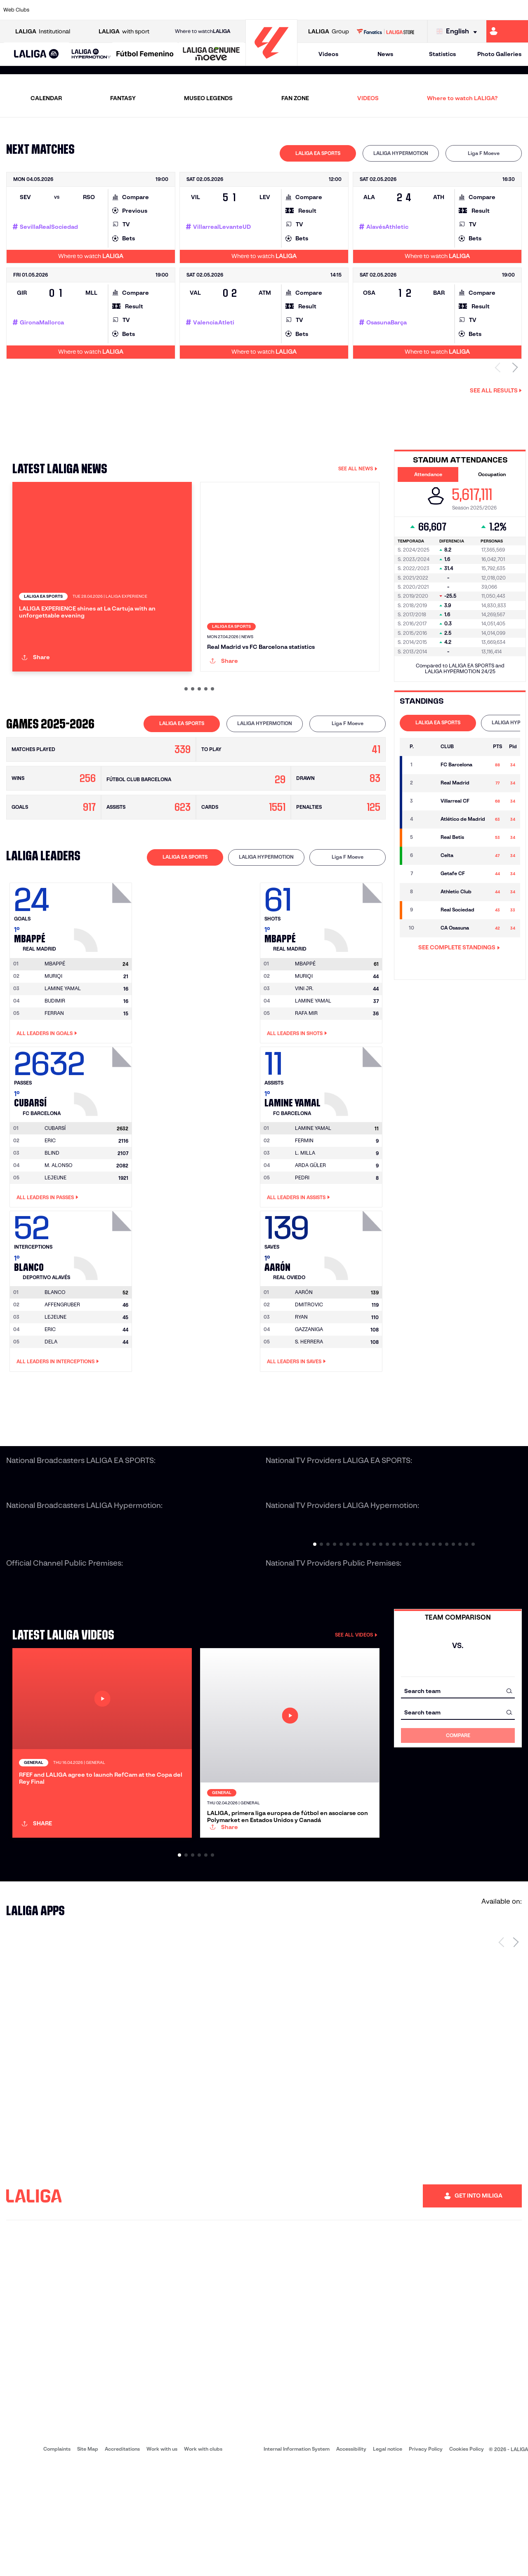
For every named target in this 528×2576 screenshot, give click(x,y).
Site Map (87, 2560)
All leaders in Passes (47, 1253)
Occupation (492, 474)
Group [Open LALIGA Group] (328, 31)
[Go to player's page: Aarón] (354, 1299)
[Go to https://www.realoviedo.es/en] (419, 10)
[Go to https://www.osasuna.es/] (97, 10)
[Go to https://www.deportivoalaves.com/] (122, 10)
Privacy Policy (426, 2560)
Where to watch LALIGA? (462, 98)
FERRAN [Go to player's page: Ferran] (54, 1068)
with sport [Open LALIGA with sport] (124, 31)
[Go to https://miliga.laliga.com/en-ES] (507, 31)
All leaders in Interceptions (57, 1417)
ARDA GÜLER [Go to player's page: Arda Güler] (310, 1220)
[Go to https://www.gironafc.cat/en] (221, 10)
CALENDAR (46, 98)
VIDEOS (368, 98)
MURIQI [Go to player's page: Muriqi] (53, 1031)
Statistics (442, 54)
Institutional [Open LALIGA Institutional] (42, 31)
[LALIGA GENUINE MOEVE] (211, 54)
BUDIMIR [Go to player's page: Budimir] (55, 1056)
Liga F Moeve (484, 153)
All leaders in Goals (46, 1089)
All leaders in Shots (297, 1089)
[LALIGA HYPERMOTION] (91, 54)
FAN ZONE (295, 98)
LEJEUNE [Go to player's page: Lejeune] (55, 1233)
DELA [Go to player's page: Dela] (51, 1397)
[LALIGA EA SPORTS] (36, 54)
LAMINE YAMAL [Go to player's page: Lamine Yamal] (63, 1044)
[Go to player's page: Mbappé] (104, 970)
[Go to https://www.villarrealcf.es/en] (518, 10)
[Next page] (516, 2053)
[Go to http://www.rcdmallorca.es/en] (345, 10)
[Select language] (459, 31)
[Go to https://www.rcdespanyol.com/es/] (320, 10)
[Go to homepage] (271, 62)
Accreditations (122, 2560)
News (385, 54)
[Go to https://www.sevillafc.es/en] (469, 10)
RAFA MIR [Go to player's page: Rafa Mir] (306, 1068)
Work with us (161, 2560)
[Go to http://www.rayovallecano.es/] (270, 10)
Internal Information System (297, 2560)
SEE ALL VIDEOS (356, 1690)
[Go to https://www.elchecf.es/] (147, 10)
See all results (496, 390)
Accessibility (351, 2560)
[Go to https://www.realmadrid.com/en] (395, 10)
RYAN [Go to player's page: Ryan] (301, 1372)
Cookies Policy (466, 2560)
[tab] (318, 153)
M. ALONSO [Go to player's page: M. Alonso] (59, 1220)
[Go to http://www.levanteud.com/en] (246, 10)
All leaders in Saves (296, 1417)
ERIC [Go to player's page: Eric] (50, 1196)
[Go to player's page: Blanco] (104, 1299)
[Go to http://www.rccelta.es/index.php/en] (296, 10)
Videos (328, 54)
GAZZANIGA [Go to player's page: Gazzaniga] (309, 1385)
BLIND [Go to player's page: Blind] (52, 1208)
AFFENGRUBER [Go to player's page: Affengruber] (62, 1360)
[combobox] (458, 1746)
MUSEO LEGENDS (208, 98)
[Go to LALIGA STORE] (385, 31)
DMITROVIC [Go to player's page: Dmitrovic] (309, 1360)
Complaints (57, 2560)
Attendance (428, 474)
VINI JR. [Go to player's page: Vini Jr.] (304, 1044)
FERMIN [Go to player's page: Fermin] (304, 1196)
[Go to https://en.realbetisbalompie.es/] (370, 10)
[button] (36, 54)
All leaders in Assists (298, 1253)
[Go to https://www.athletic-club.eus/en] (48, 10)
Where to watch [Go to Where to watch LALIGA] (202, 31)
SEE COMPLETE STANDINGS (459, 947)
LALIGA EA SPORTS (317, 153)
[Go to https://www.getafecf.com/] (196, 10)
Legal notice (387, 2560)
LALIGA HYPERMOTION (400, 153)
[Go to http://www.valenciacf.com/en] (494, 10)
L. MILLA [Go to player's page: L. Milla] (305, 1208)
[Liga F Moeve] (145, 54)
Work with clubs (203, 2560)
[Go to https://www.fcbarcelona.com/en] (171, 10)
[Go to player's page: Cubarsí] (104, 1135)
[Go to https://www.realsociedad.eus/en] (444, 10)
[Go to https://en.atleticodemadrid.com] (72, 10)
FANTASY (123, 98)
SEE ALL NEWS (357, 468)
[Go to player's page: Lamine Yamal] (354, 1135)
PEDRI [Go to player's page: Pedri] (302, 1233)
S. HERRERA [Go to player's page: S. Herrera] (309, 1397)
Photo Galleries (499, 54)
